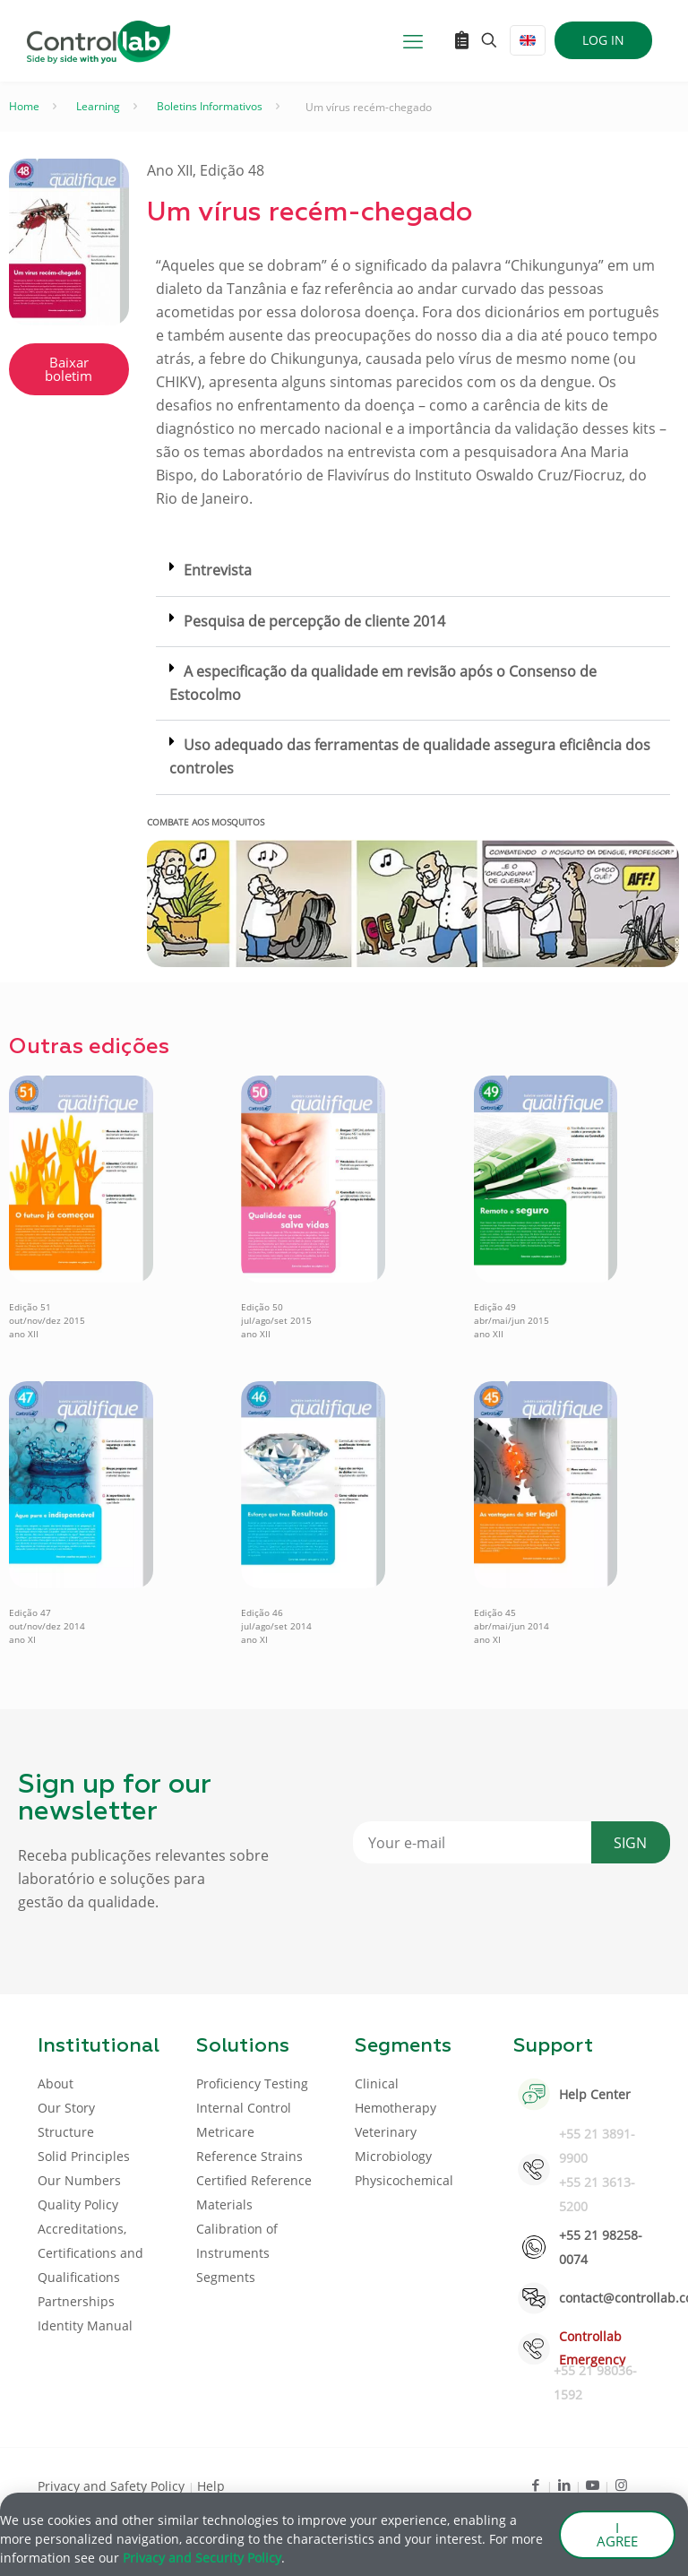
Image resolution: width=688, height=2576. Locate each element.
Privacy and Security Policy (202, 2560)
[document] (344, 1288)
